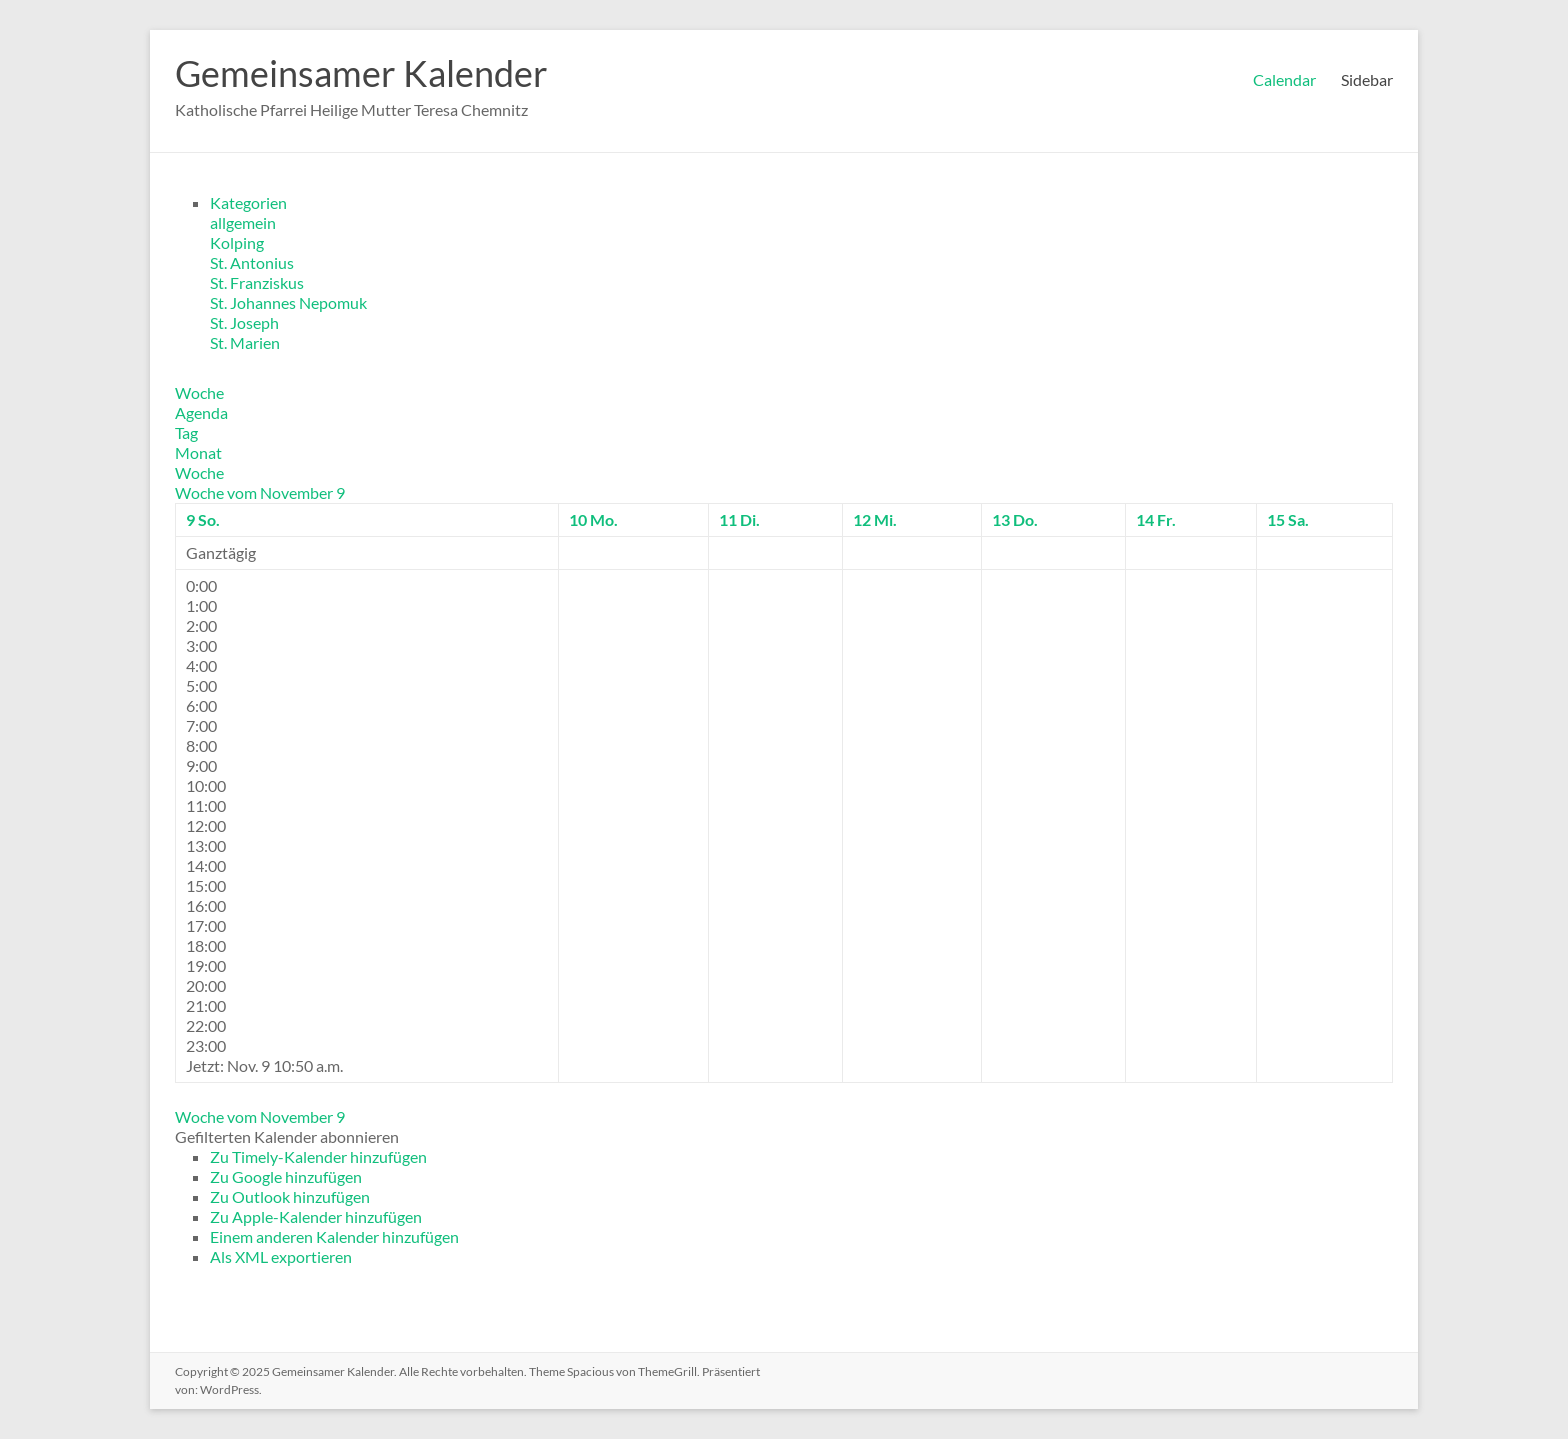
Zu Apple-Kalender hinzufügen (316, 1216)
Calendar (1284, 79)
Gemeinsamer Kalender (361, 73)
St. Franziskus (257, 282)
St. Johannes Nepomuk (288, 302)
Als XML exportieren (281, 1256)
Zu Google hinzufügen (286, 1176)
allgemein (243, 222)
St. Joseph (244, 322)
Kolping (237, 242)
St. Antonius (252, 262)
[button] (287, 1136)
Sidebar (1367, 79)
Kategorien (248, 202)
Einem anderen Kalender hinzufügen (334, 1236)
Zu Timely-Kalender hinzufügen (318, 1156)
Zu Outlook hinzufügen (290, 1196)
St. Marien (245, 342)
